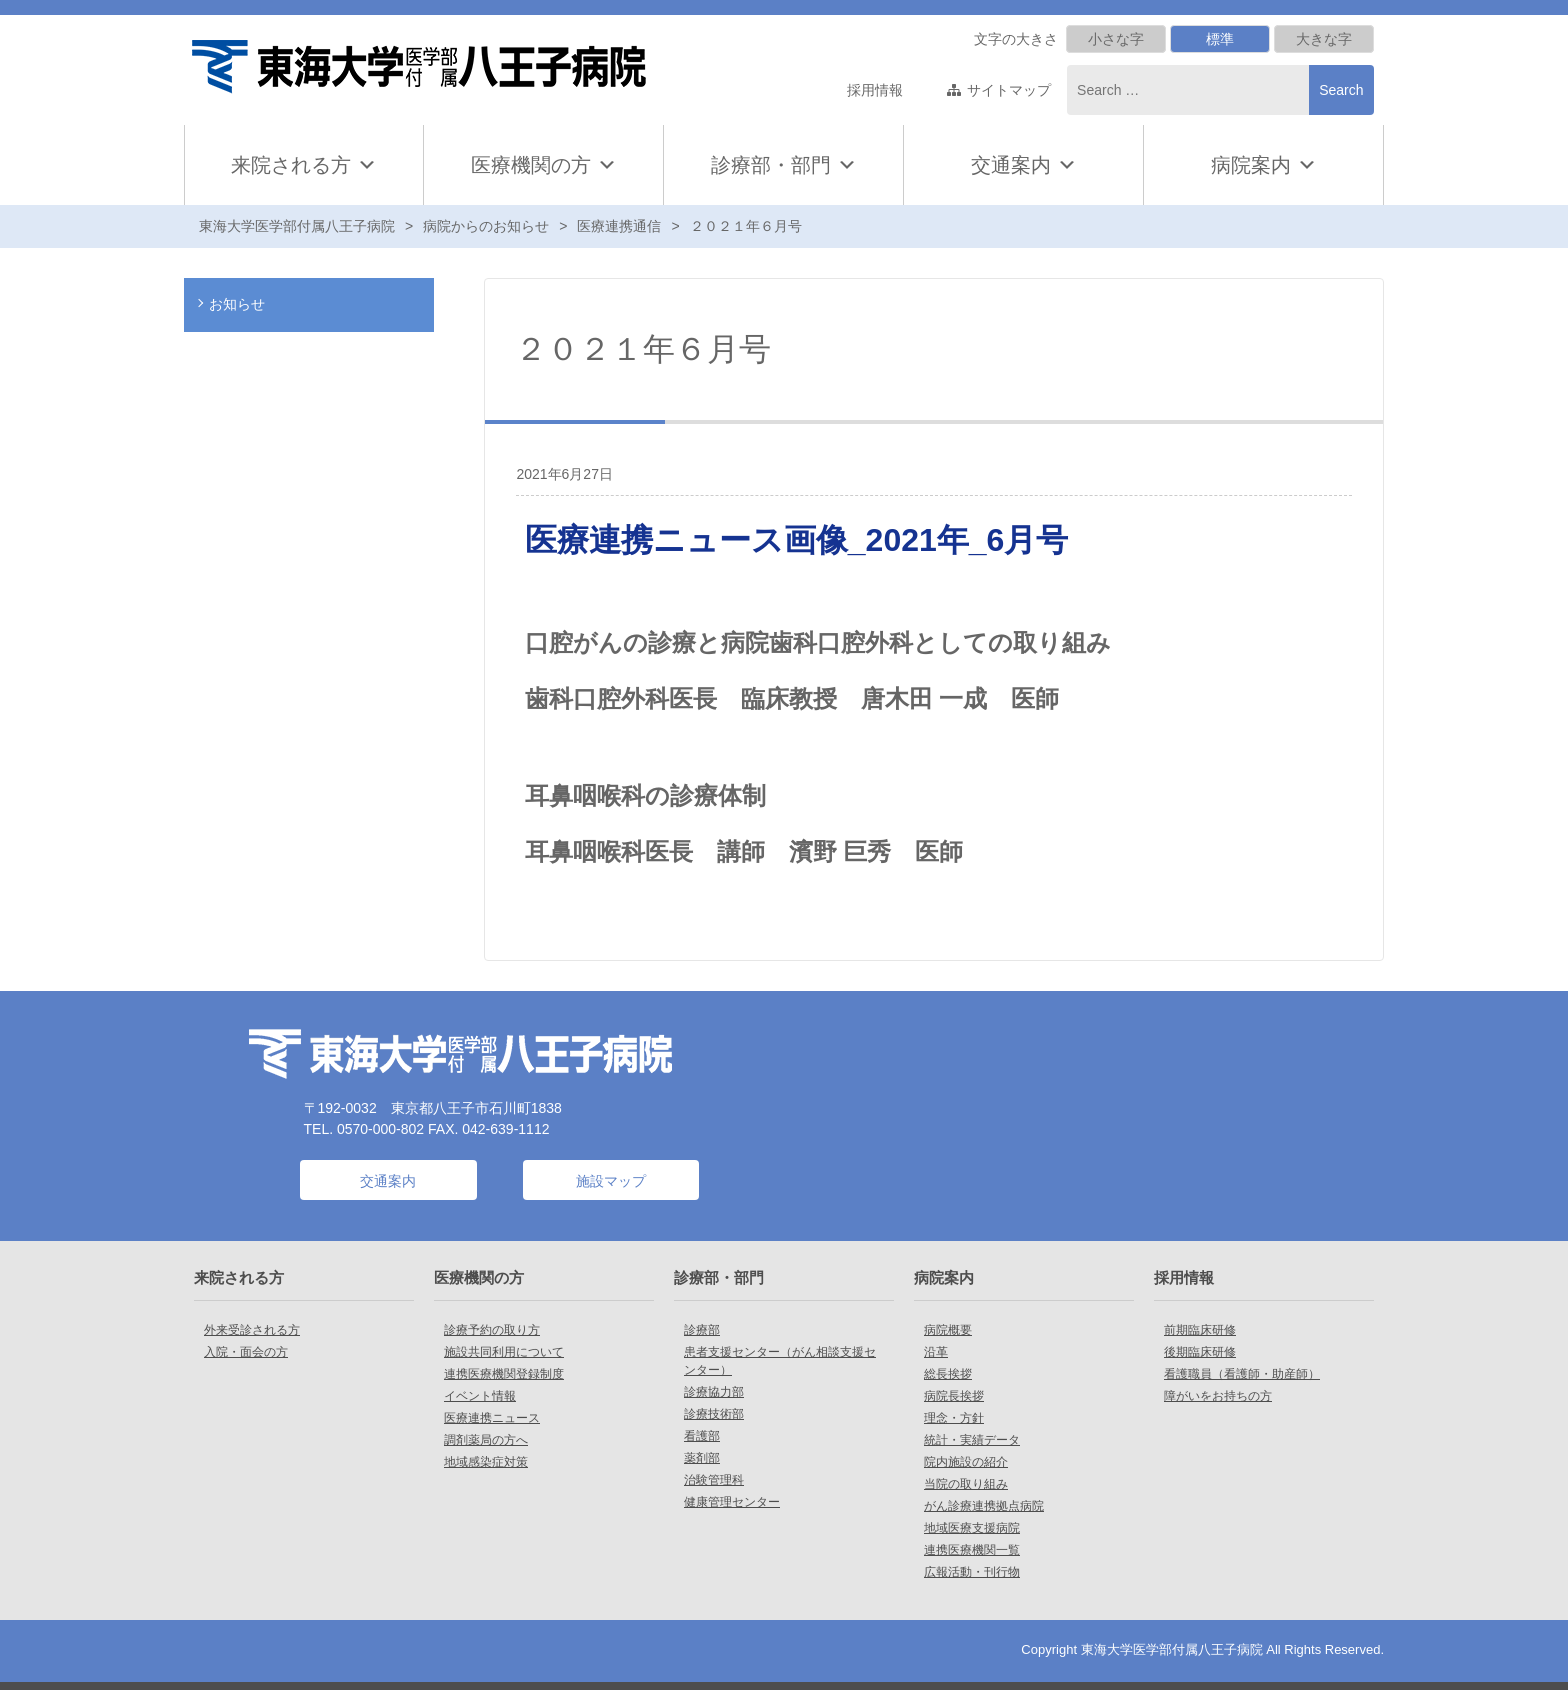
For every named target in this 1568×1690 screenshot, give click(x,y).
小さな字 (1116, 39)
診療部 (702, 1330)
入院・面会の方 (246, 1352)
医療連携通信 (619, 226)
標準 (1220, 39)
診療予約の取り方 (492, 1330)
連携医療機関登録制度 (504, 1374)
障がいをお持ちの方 (1218, 1396)
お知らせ (237, 304)
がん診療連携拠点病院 (984, 1506)
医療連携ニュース (492, 1418)
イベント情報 (480, 1396)
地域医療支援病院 (972, 1528)
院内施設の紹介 (966, 1462)
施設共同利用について (504, 1352)
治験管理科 (714, 1480)
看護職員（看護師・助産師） (1242, 1374)
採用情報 (875, 90)
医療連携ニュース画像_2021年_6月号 (797, 540)
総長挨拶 (948, 1374)
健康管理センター (732, 1502)
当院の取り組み (966, 1484)
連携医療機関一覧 (972, 1550)
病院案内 (1264, 165)
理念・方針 (954, 1418)
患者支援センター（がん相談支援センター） (780, 1361)
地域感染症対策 (486, 1462)
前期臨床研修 (1200, 1330)
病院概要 (948, 1330)
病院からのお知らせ (486, 226)
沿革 (936, 1352)
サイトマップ (1009, 90)
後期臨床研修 (1200, 1352)
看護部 (702, 1436)
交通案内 (1011, 165)
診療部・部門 (784, 165)
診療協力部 (714, 1392)
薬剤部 (702, 1458)
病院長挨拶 (954, 1396)
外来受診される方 (252, 1330)
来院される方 (304, 165)
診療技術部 (714, 1414)
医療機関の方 (544, 165)
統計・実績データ (972, 1440)
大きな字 (1324, 39)
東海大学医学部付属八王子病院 (297, 226)
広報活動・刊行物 (972, 1572)
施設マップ (611, 1181)
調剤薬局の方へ (486, 1440)
